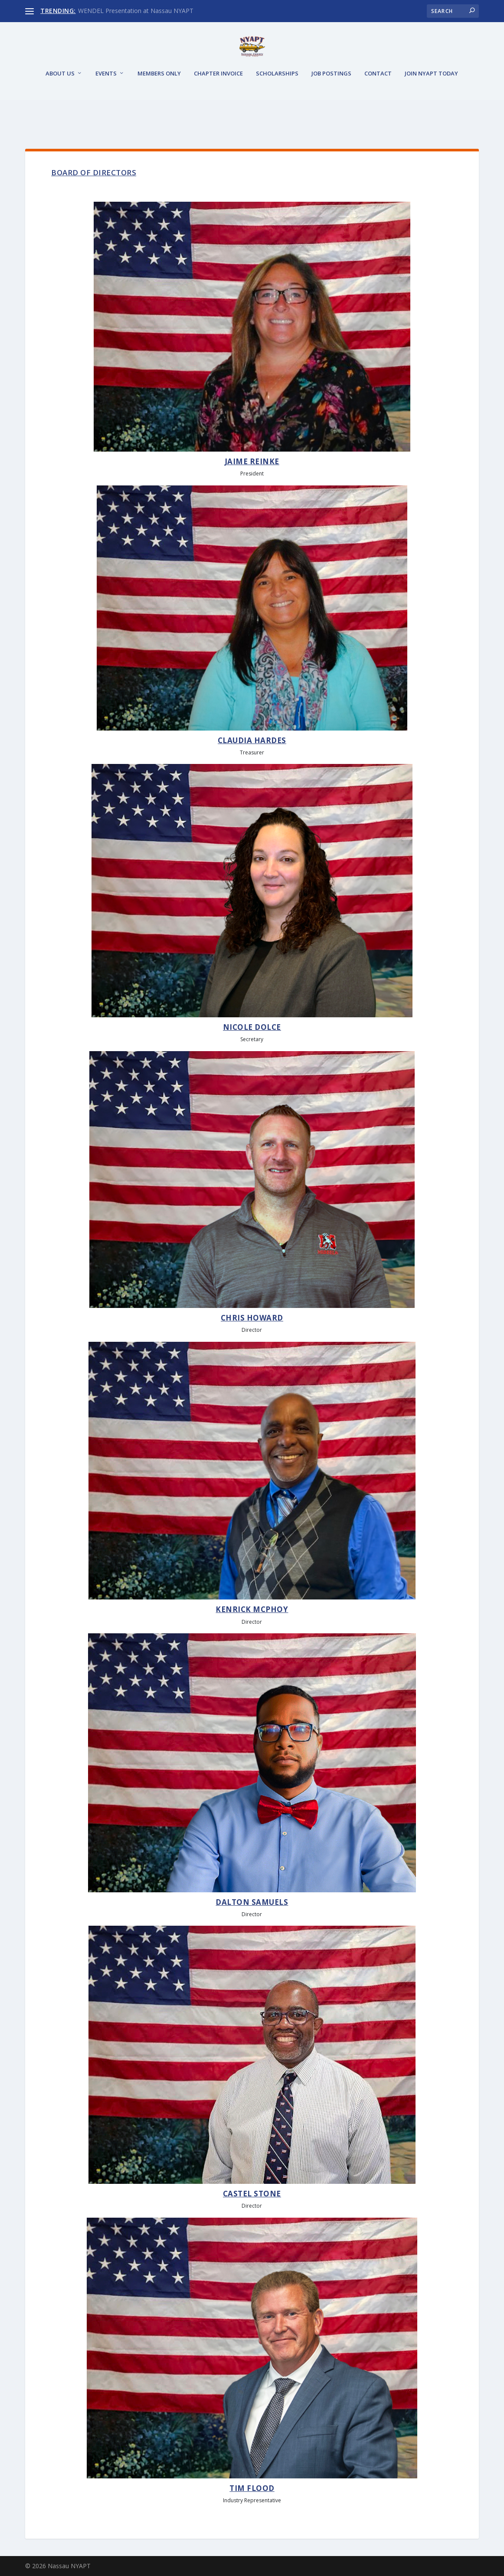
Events (106, 104)
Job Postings (331, 104)
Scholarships (277, 104)
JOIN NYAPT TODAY (431, 104)
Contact (378, 104)
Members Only (159, 104)
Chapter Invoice (218, 104)
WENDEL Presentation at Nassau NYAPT (135, 11)
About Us (60, 104)
